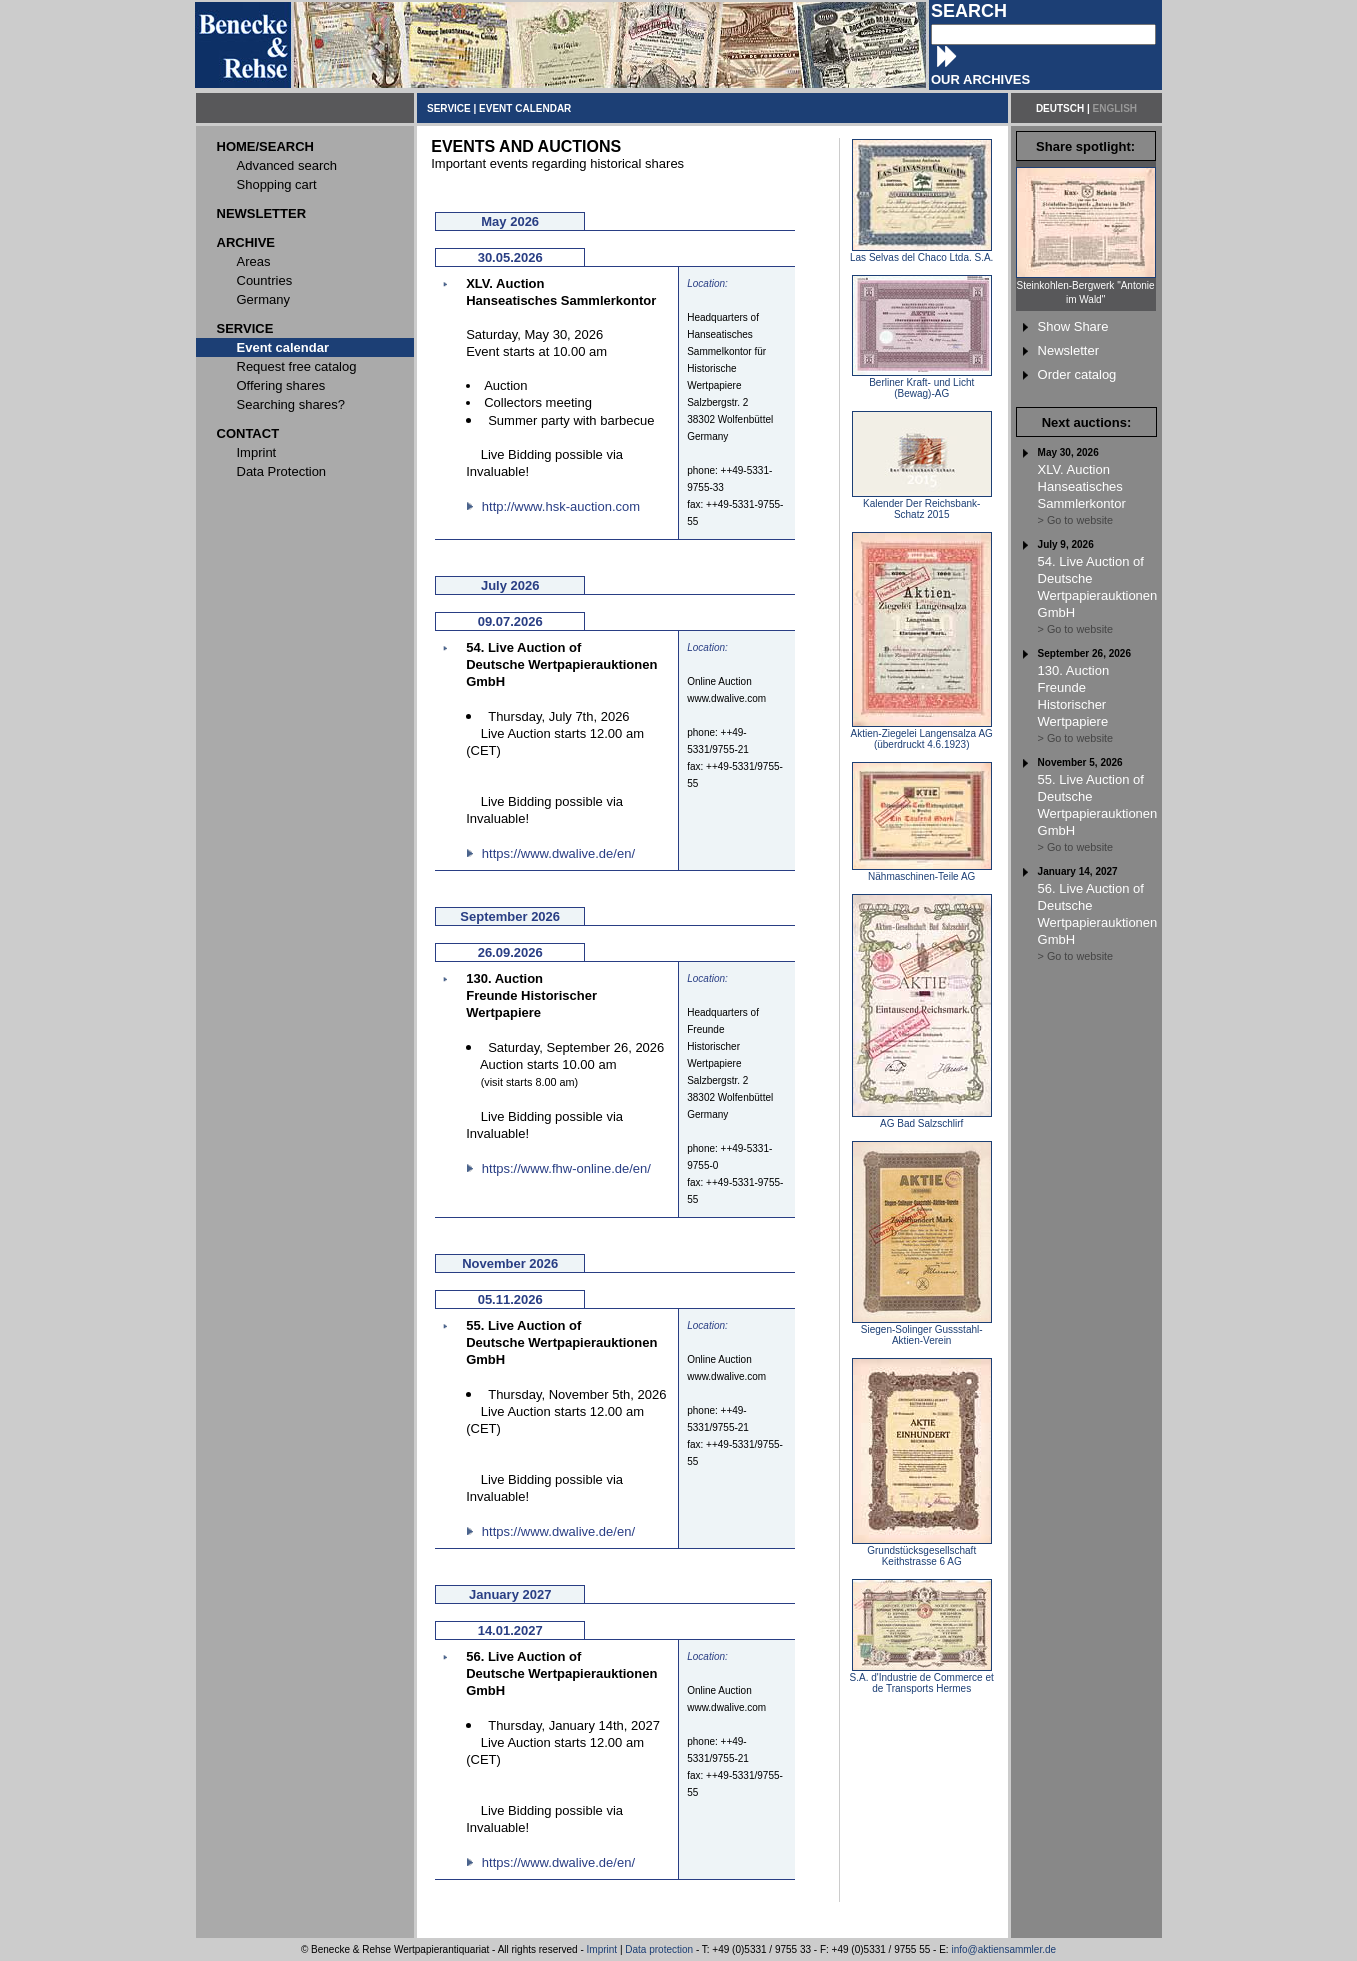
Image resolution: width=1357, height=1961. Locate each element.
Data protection (659, 1949)
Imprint (602, 1949)
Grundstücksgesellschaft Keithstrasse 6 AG (922, 1551)
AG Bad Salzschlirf (922, 1119)
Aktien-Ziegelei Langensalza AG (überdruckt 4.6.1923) (922, 734)
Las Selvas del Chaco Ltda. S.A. (921, 253)
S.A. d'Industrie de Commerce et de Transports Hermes (922, 1678)
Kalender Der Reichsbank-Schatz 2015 (922, 504)
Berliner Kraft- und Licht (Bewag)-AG (922, 383)
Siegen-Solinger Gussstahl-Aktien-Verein (922, 1330)
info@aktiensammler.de (1003, 1949)
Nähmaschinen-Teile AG (922, 872)
